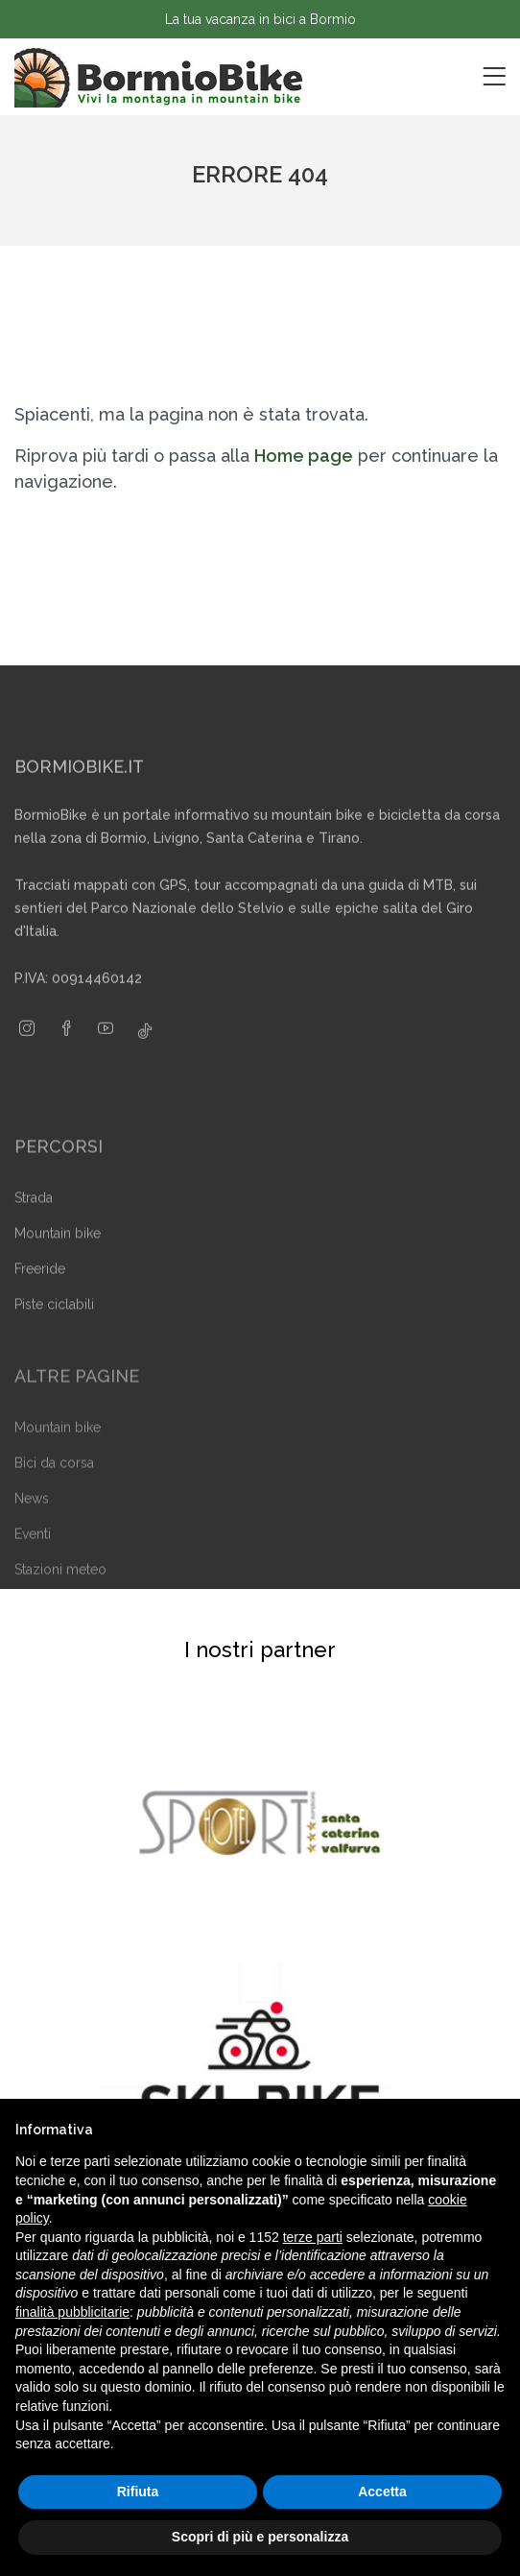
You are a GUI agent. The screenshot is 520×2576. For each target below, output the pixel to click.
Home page (303, 455)
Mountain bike (57, 1255)
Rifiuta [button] (138, 2491)
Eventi (32, 1554)
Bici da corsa (54, 1483)
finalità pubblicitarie (72, 2312)
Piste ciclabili (54, 1326)
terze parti (313, 2237)
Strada (33, 1219)
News (31, 1519)
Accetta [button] (382, 2491)
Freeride (39, 1290)
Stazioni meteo (60, 1590)
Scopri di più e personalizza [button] (260, 2536)
